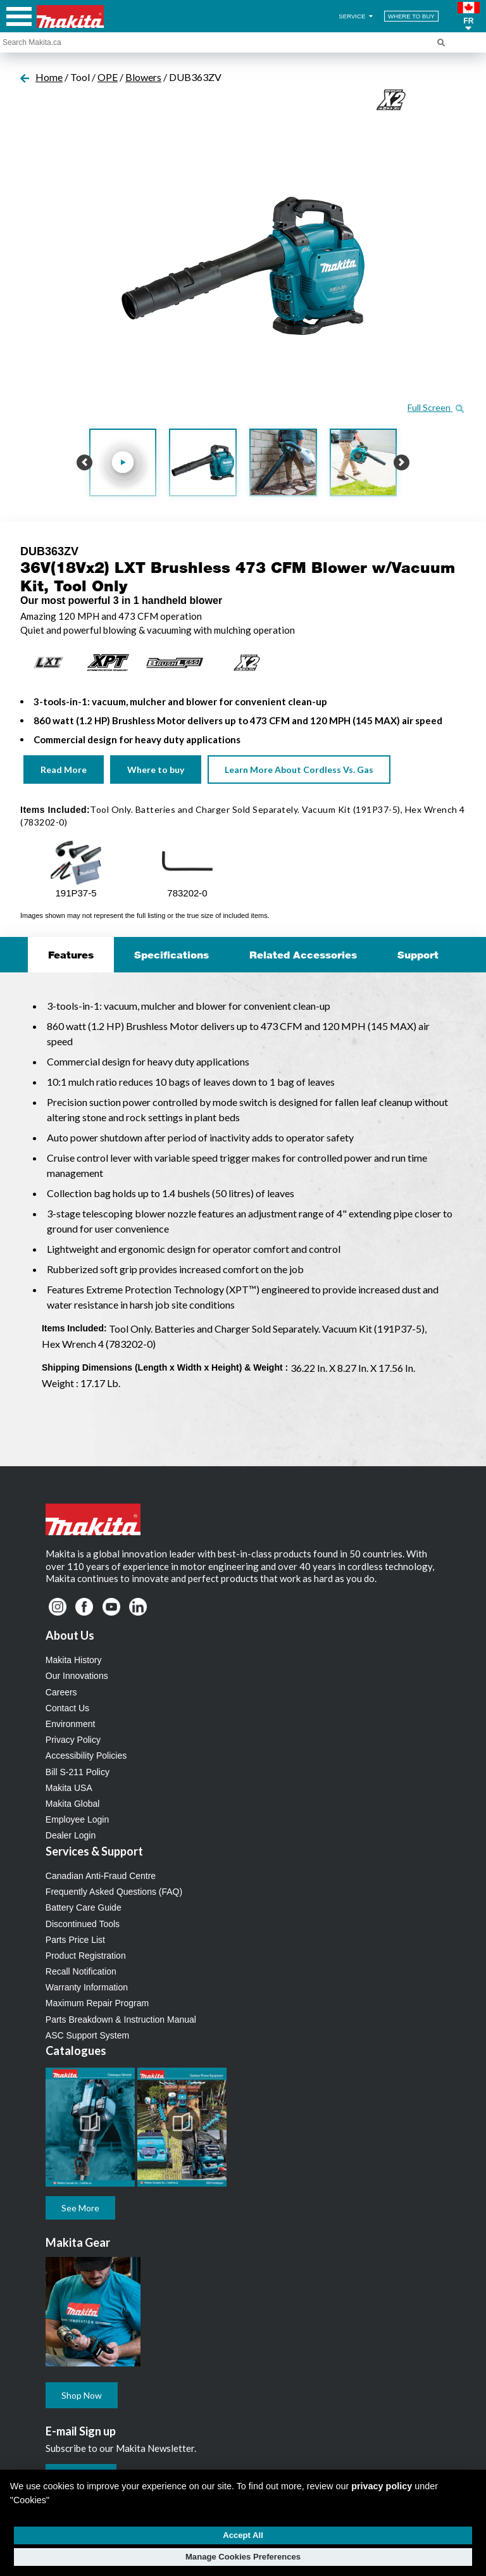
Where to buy (155, 769)
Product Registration (86, 1956)
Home (49, 77)
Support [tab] (418, 954)
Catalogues (76, 2051)
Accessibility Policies (86, 1755)
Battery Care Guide (84, 1907)
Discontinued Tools (83, 1924)
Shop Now (81, 2395)
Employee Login (77, 1819)
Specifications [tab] (171, 954)
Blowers (143, 77)
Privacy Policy (73, 1740)
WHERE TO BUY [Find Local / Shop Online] (411, 16)
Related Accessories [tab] (303, 954)
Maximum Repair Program (97, 2003)
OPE (107, 77)
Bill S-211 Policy (77, 1772)
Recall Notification (81, 1971)
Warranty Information (87, 1987)
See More (80, 2207)
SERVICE (357, 16)
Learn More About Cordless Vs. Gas (299, 769)
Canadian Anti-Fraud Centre (101, 1876)
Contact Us (67, 1708)
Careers (61, 1692)
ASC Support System (87, 2035)
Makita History (74, 1660)
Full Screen (436, 407)
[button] (469, 16)
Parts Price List (75, 1940)
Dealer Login (71, 1835)
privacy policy (381, 2486)
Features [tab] (71, 954)
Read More (63, 769)
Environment (71, 1724)
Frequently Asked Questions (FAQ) (114, 1892)
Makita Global (73, 1804)
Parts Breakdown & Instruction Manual (121, 2019)
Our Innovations (77, 1676)
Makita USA (69, 1788)
